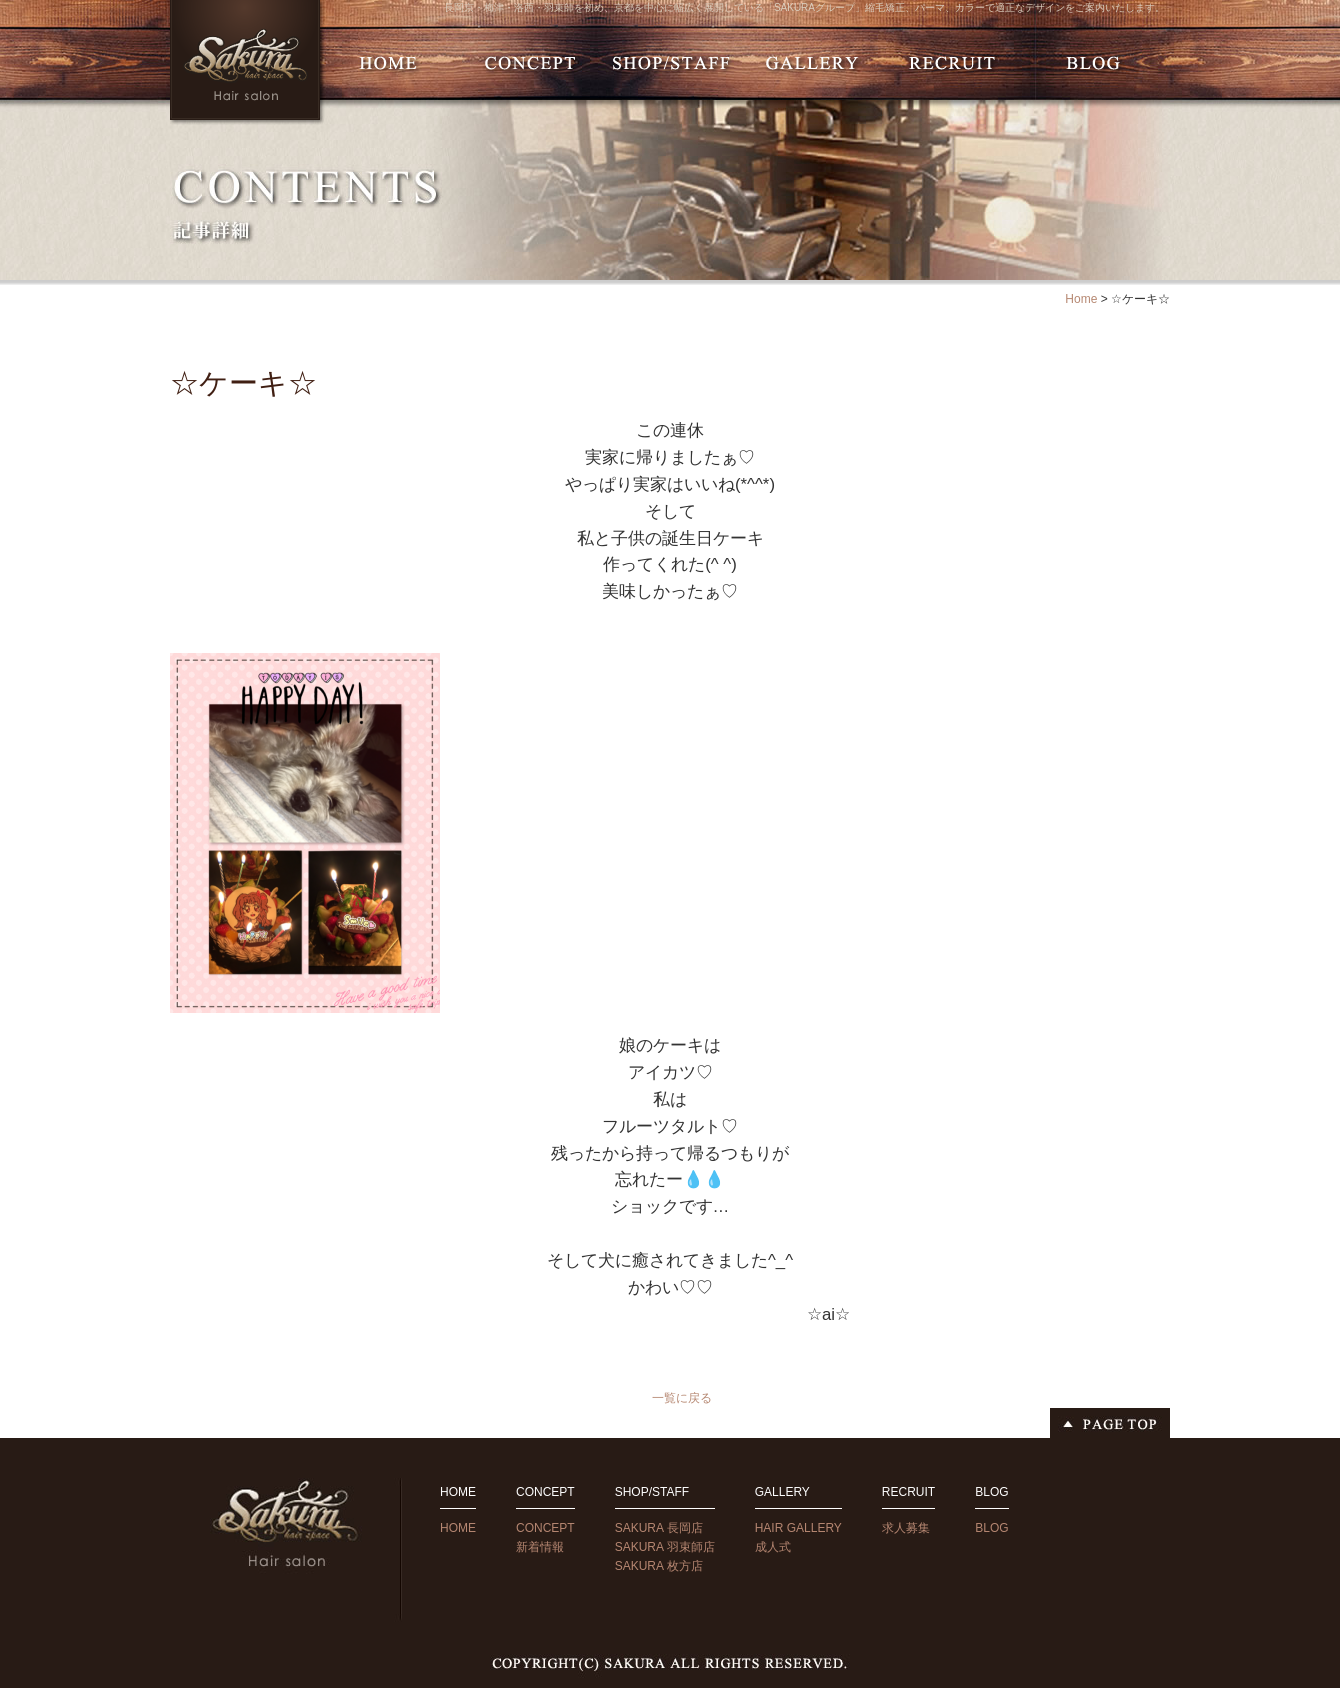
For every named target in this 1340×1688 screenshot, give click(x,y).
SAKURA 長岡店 (659, 1528)
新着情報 (540, 1547)
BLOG (991, 1528)
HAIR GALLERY (798, 1528)
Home (1081, 299)
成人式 (773, 1547)
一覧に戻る (682, 1398)
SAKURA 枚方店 (659, 1566)
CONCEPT (545, 1528)
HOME (458, 1528)
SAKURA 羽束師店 (665, 1547)
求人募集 (906, 1528)
